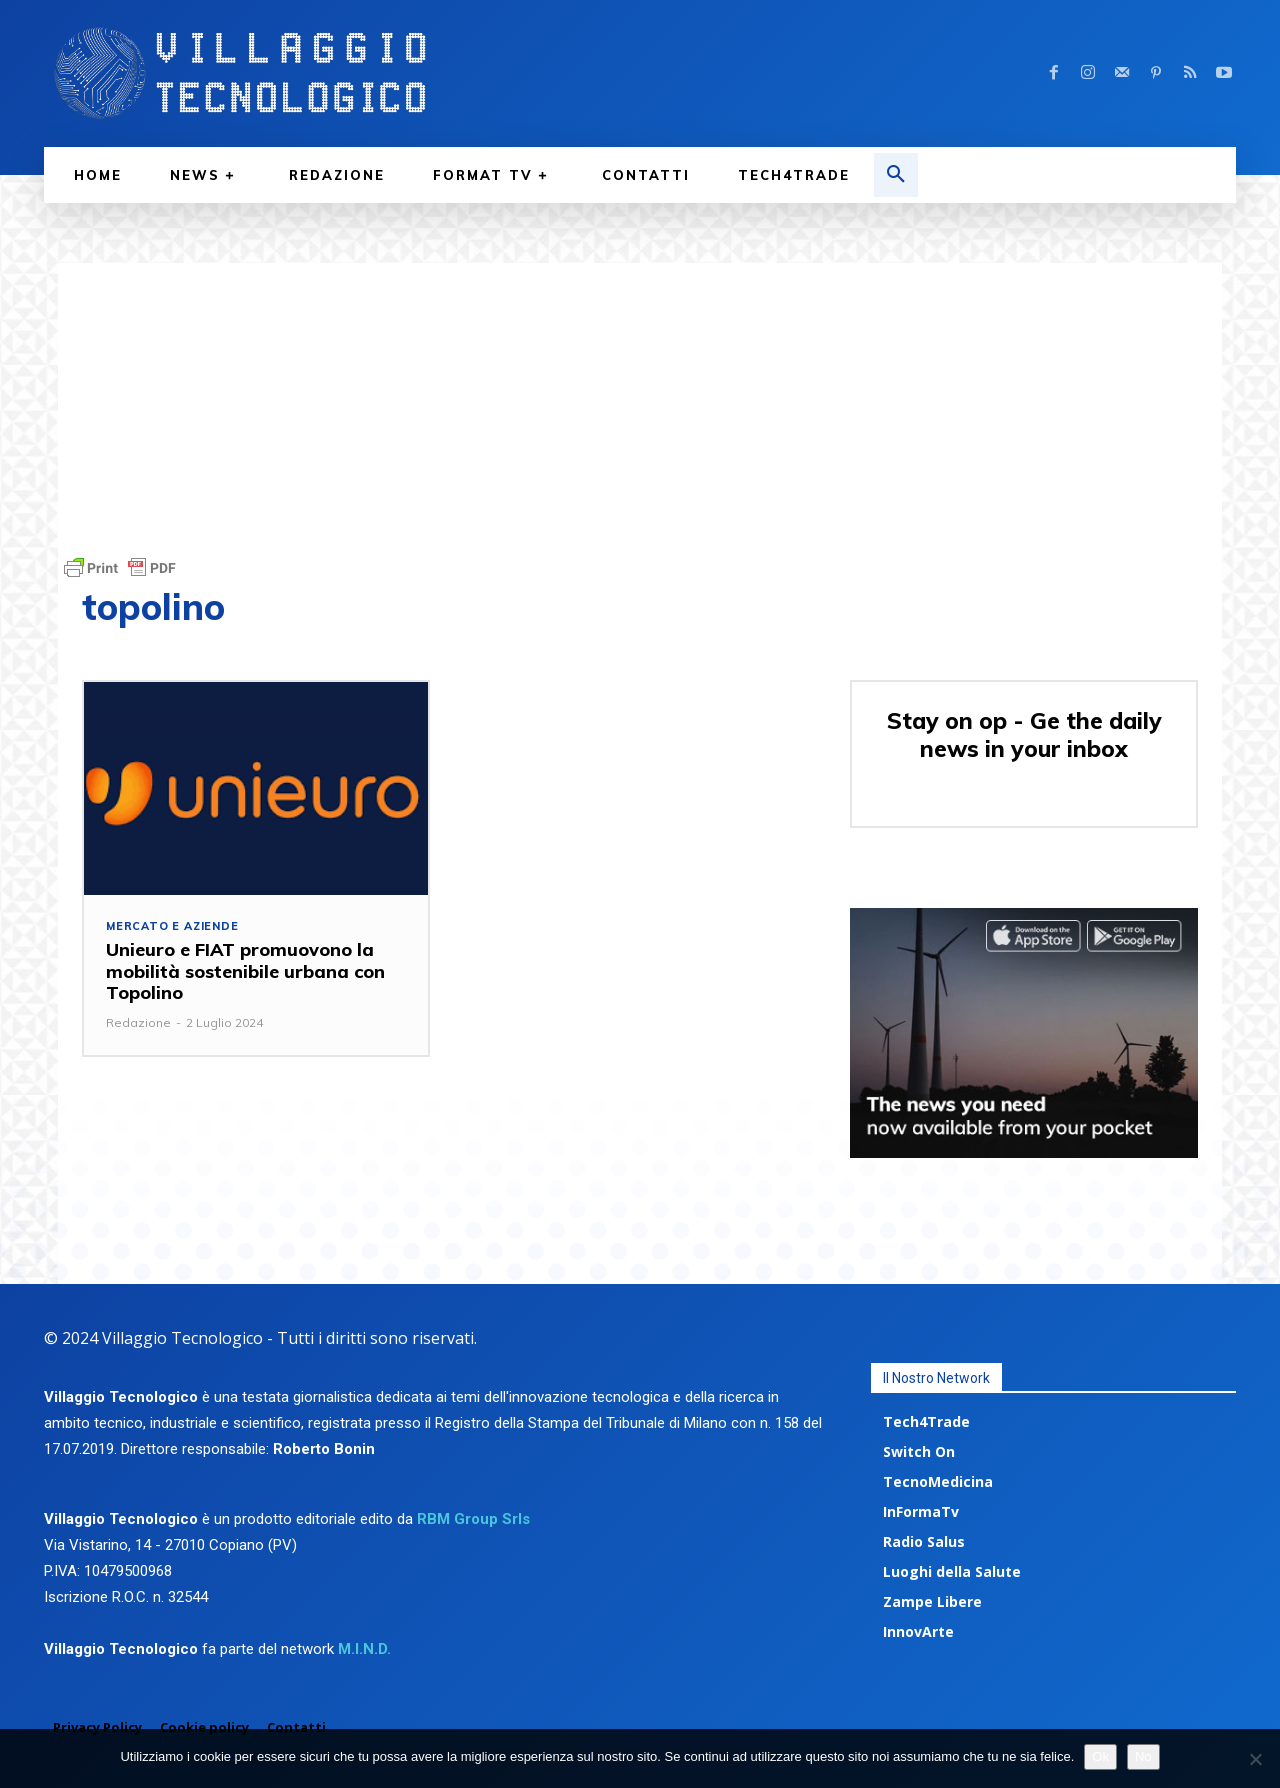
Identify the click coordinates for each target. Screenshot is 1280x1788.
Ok (1100, 1756)
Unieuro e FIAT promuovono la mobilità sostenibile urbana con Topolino (245, 971)
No (1143, 1756)
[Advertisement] (640, 403)
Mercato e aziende (173, 926)
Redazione (138, 1022)
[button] (896, 175)
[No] (1255, 1759)
